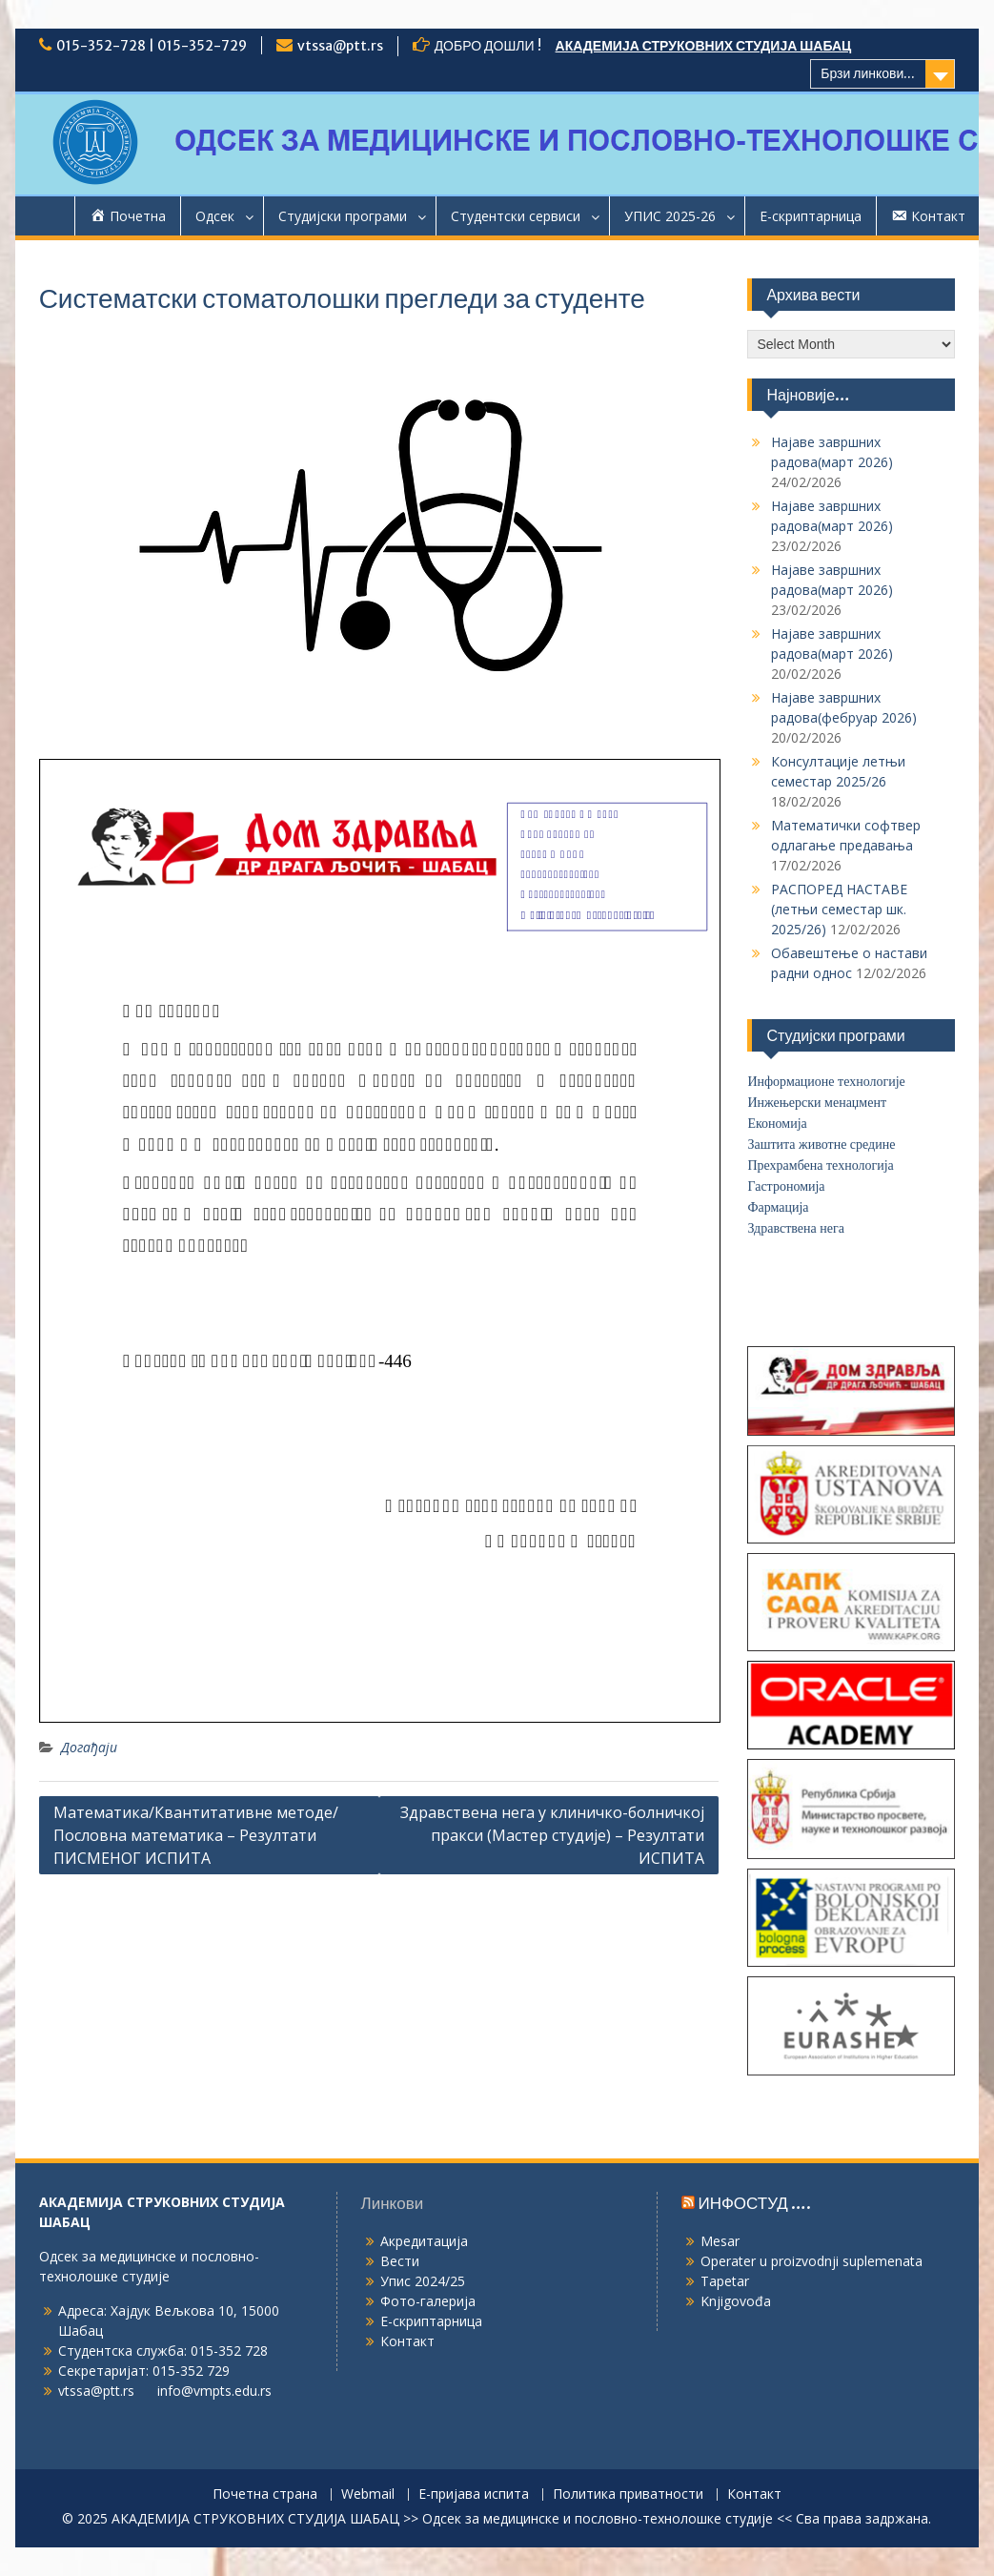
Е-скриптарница (811, 216)
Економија (776, 1123)
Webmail (368, 2494)
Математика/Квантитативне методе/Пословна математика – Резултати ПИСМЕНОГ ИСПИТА (195, 1835)
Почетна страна (265, 2494)
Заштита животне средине (821, 1144)
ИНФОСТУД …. (754, 2203)
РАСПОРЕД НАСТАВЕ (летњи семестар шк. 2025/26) (839, 909)
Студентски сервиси (515, 216)
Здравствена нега (795, 1228)
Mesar (720, 2241)
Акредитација (424, 2241)
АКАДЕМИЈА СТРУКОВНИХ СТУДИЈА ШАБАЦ (704, 45)
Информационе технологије (825, 1081)
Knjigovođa (735, 2301)
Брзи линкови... (868, 73)
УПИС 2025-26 (670, 216)
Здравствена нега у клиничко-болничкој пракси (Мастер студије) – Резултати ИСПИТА (552, 1835)
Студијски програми (342, 216)
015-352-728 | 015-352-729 (151, 45)
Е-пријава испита (473, 2494)
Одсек (214, 216)
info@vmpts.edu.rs (214, 2391)
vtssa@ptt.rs (340, 45)
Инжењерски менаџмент (816, 1102)
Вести (399, 2261)
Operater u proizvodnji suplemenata (811, 2261)
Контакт (407, 2341)
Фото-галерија (428, 2301)
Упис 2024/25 (422, 2281)
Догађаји (89, 1747)
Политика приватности (628, 2494)
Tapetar (724, 2281)
